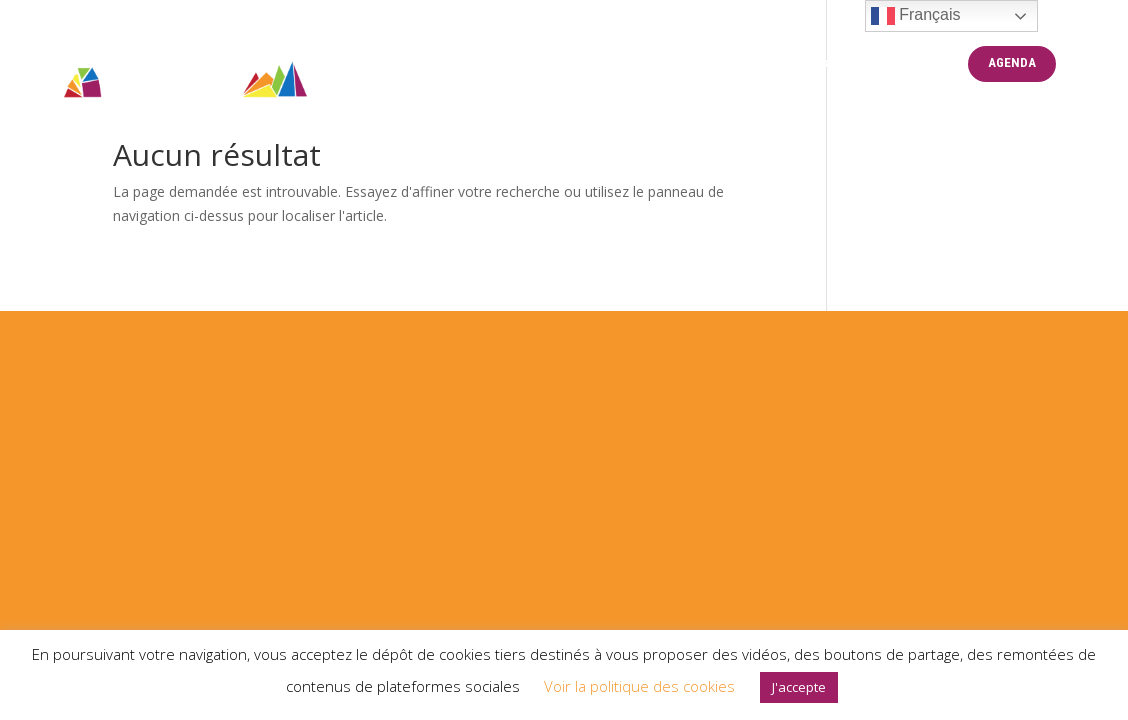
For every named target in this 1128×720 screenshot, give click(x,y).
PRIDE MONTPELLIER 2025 (491, 63)
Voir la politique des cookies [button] (639, 686)
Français (916, 16)
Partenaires (796, 63)
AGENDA (1012, 63)
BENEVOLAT (908, 63)
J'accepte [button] (799, 687)
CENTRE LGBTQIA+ (664, 63)
